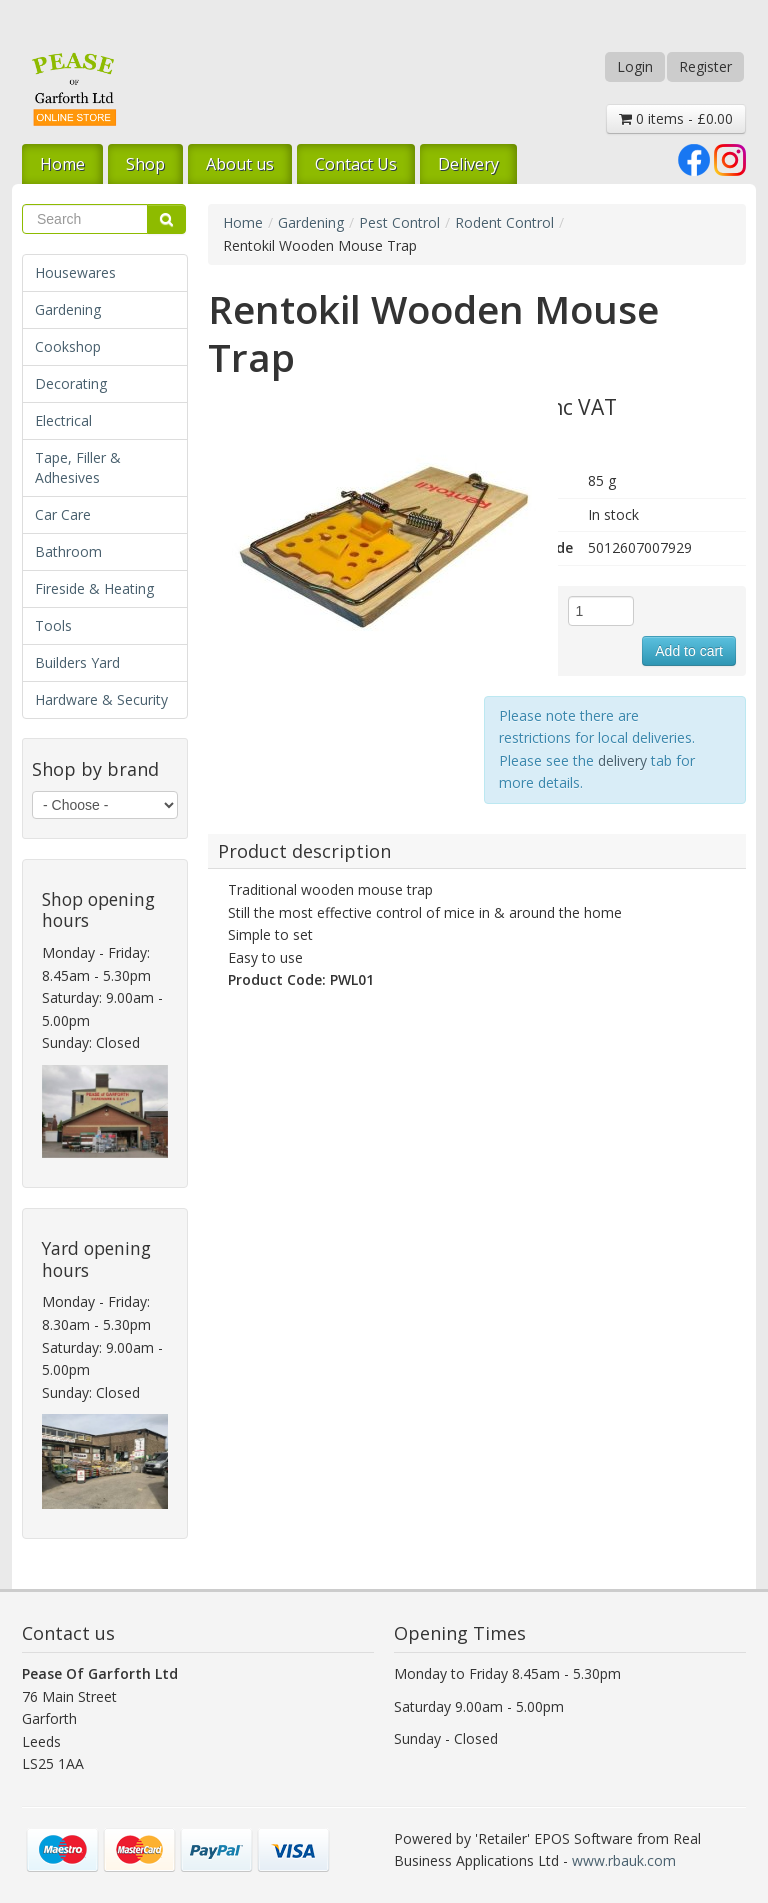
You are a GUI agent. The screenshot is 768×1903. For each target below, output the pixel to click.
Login (635, 66)
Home (62, 164)
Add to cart (689, 651)
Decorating (71, 383)
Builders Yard (77, 662)
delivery (622, 760)
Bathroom (68, 551)
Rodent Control (504, 222)
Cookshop (68, 346)
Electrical (63, 420)
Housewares (75, 272)
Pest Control (399, 222)
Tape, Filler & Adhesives (78, 467)
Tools (53, 625)
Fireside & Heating (94, 588)
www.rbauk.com (624, 1860)
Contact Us (356, 164)
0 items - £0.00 (676, 118)
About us (240, 164)
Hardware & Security (101, 699)
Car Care (63, 514)
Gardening (68, 309)
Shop (145, 164)
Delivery (468, 164)
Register (705, 66)
